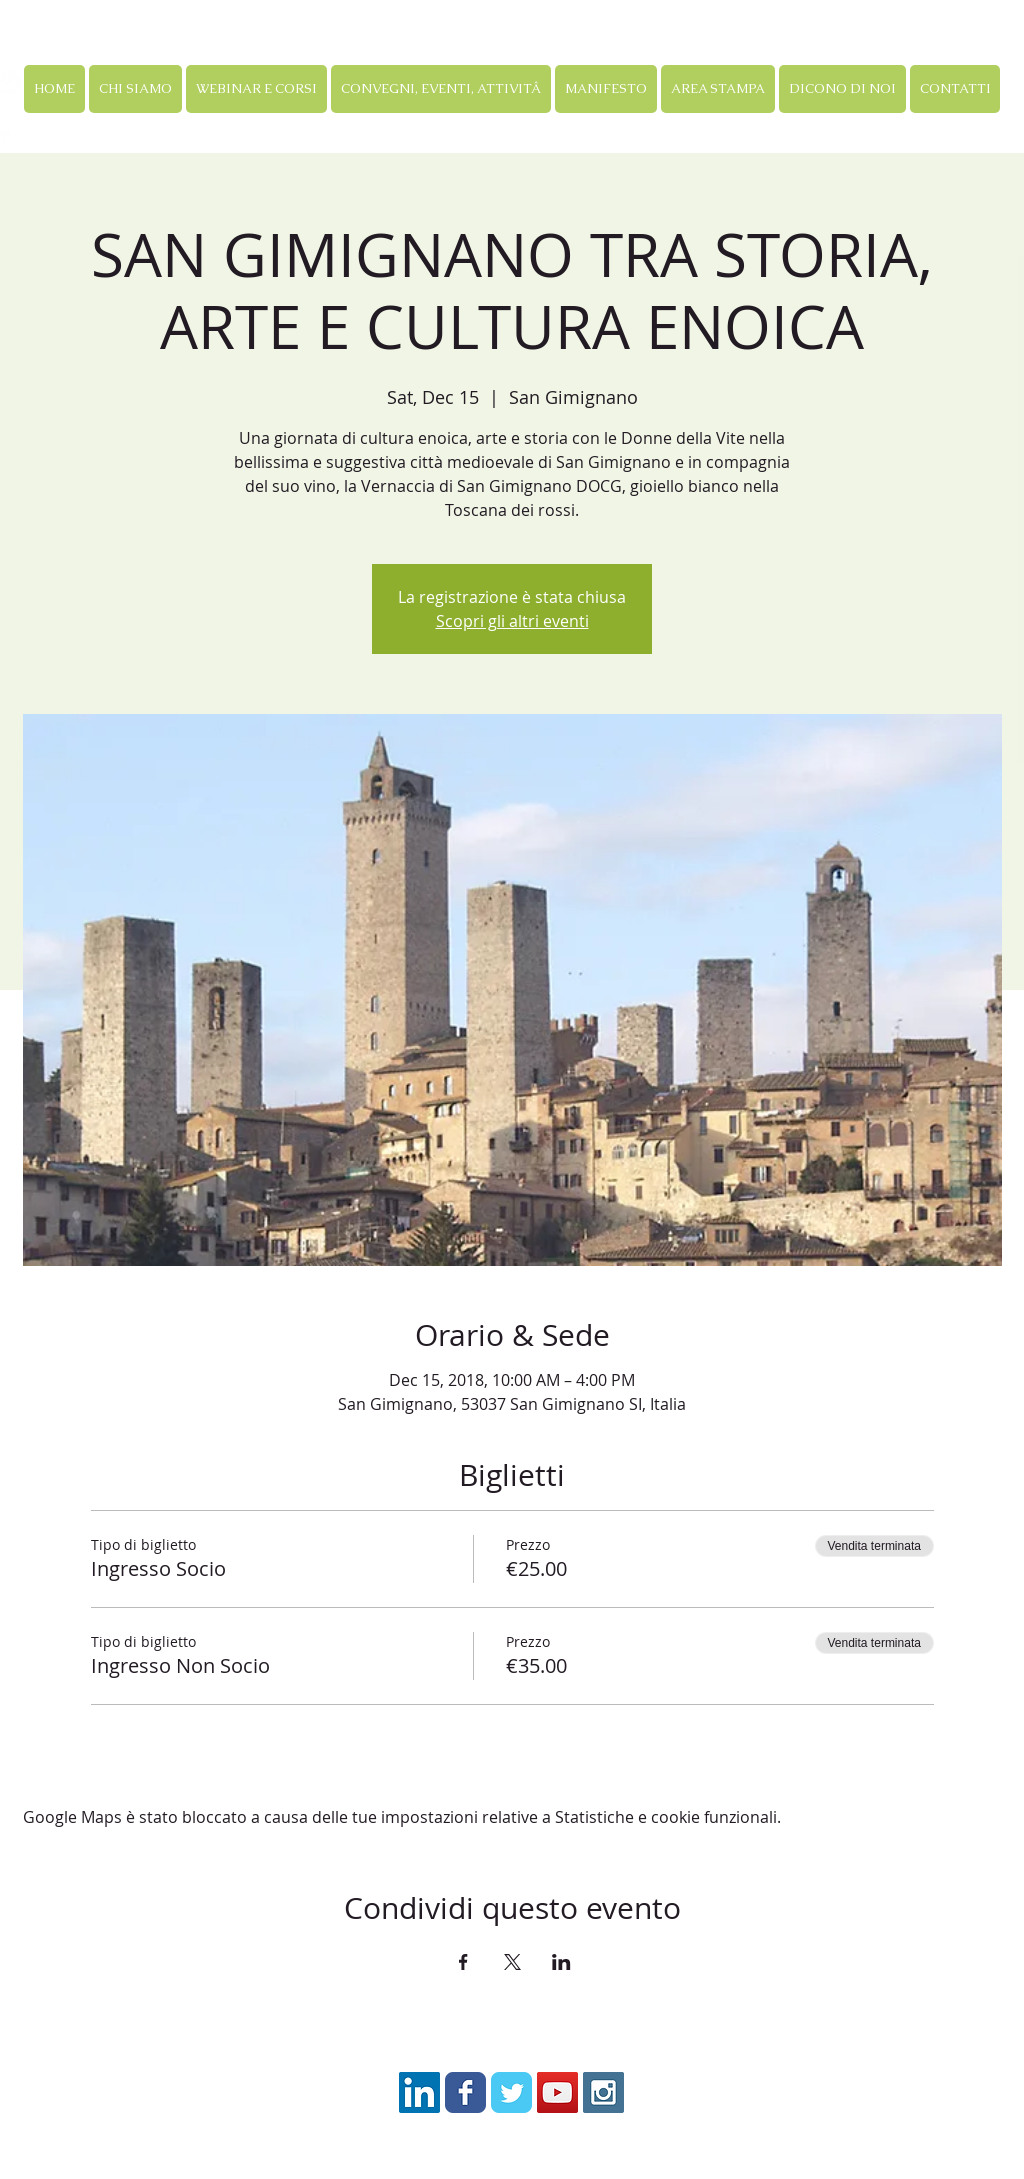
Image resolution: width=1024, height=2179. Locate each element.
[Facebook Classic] (465, 2092)
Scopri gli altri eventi (512, 621)
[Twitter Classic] (511, 2092)
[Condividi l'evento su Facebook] (463, 1962)
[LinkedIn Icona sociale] (419, 2092)
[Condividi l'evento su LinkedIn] (561, 1962)
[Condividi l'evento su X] (512, 1962)
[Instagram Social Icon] (603, 2092)
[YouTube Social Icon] (557, 2092)
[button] (256, 89)
